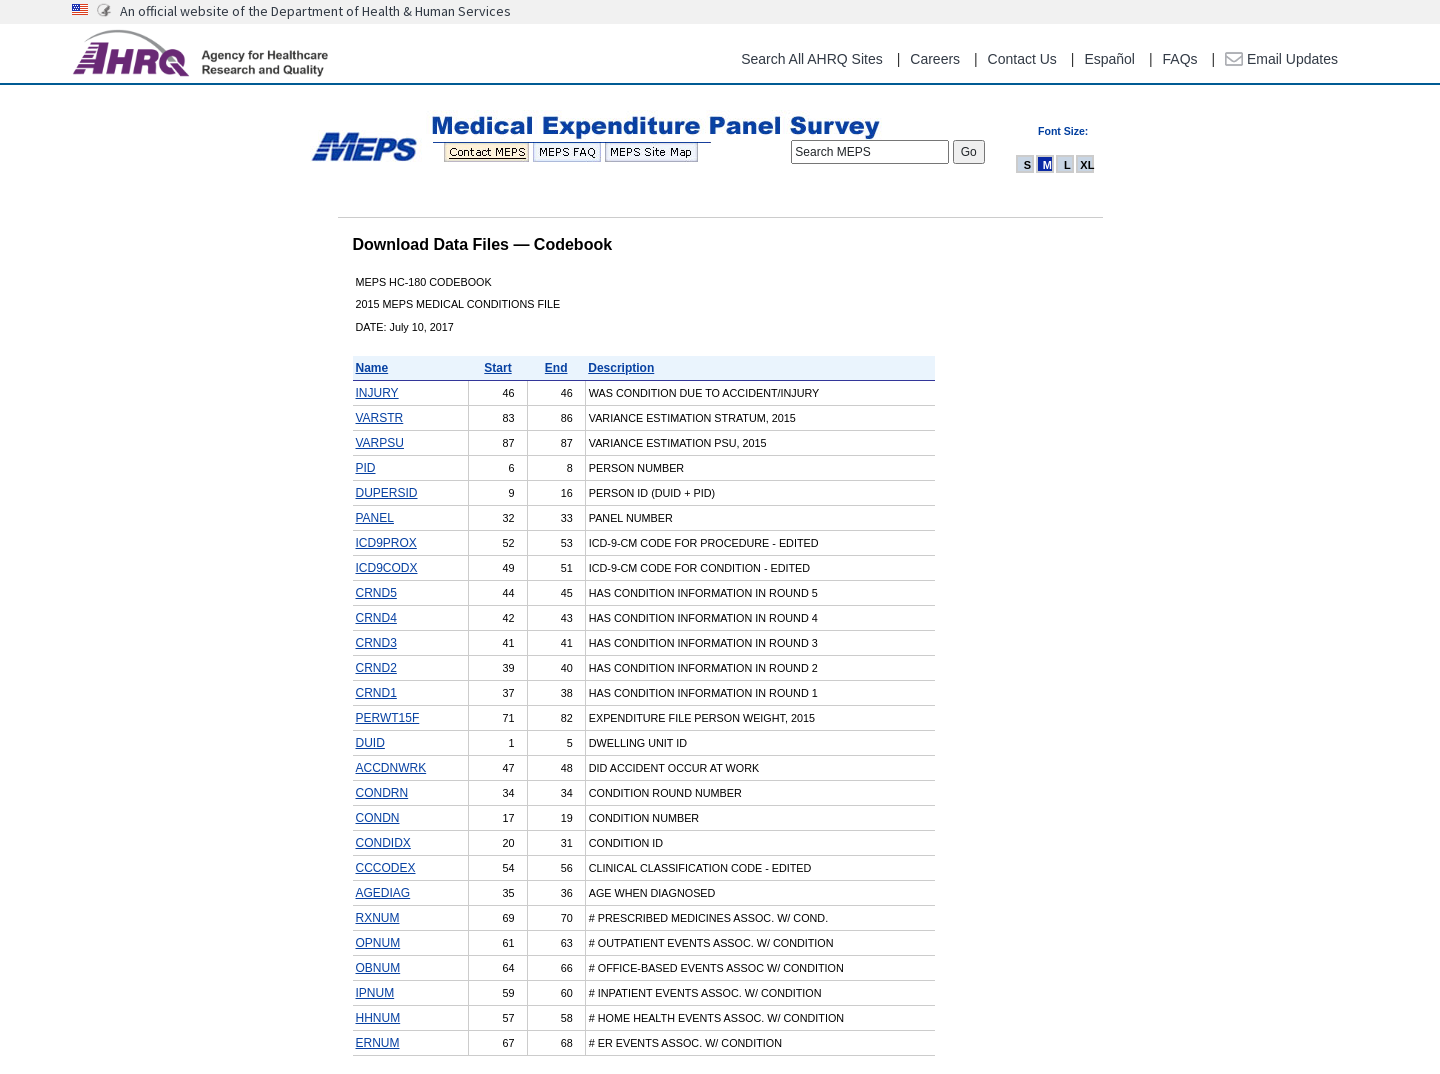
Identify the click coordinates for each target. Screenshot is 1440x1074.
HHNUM (378, 1018)
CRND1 (376, 693)
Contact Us (1022, 59)
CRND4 (376, 618)
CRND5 (376, 593)
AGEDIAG (383, 893)
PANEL (375, 518)
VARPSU (380, 443)
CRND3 (376, 643)
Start (497, 368)
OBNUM (378, 968)
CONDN (378, 818)
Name (372, 368)
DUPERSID (387, 493)
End (556, 368)
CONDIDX (383, 843)
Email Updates (1281, 59)
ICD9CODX (387, 568)
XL (1087, 165)
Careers (935, 59)
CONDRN (382, 793)
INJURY (377, 393)
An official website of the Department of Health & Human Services (315, 11)
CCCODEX (386, 868)
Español (1109, 59)
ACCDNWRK (391, 768)
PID (366, 468)
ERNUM (378, 1043)
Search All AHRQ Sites (812, 59)
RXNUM (378, 918)
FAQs (1180, 59)
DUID (370, 743)
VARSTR (380, 418)
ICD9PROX (386, 543)
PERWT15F (388, 718)
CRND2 (376, 668)
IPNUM (375, 993)
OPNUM (378, 943)
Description (621, 368)
